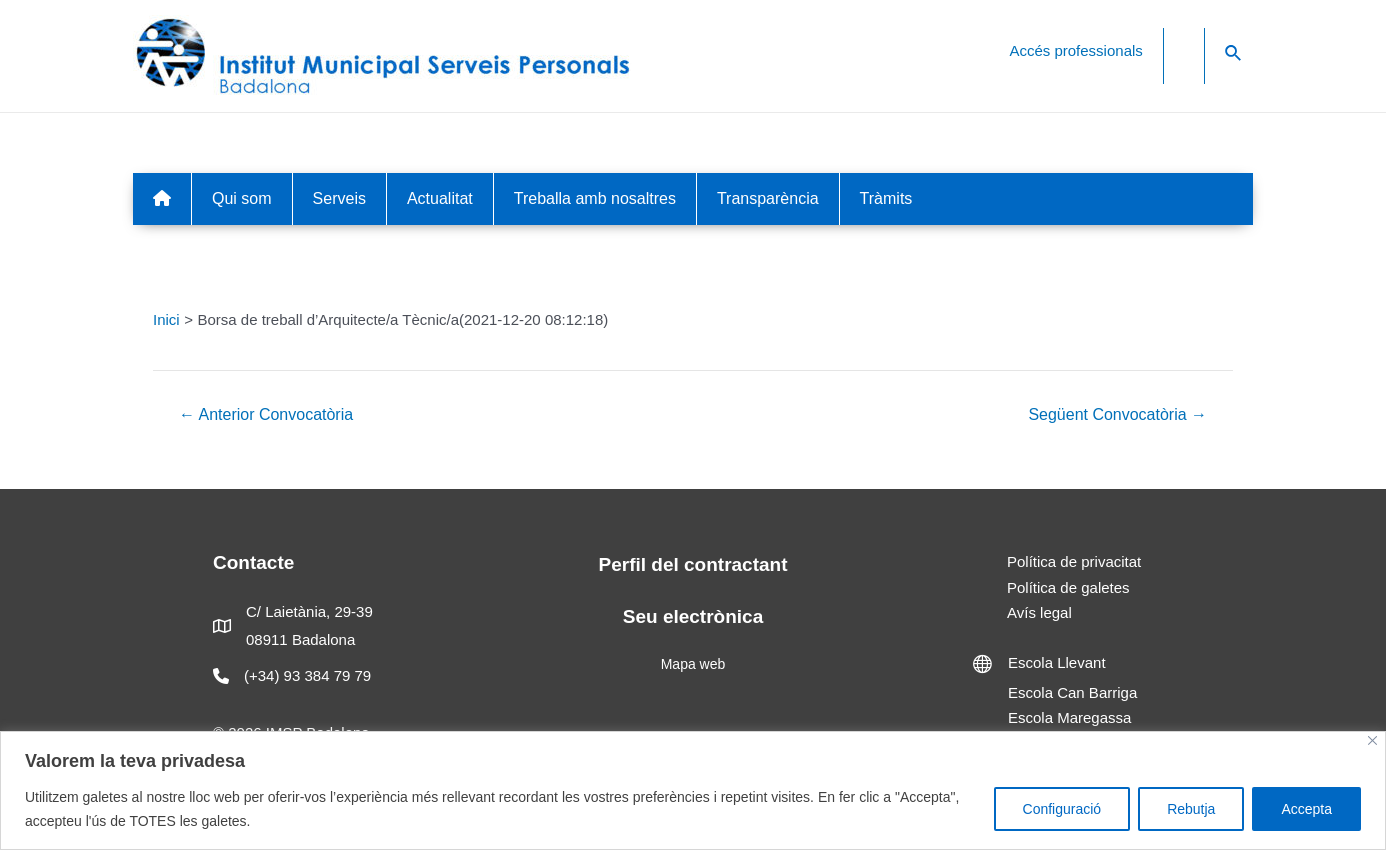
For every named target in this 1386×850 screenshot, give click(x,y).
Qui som (242, 198)
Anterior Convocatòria (266, 415)
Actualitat (440, 198)
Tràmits (886, 198)
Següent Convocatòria (1117, 415)
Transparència (768, 198)
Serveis (339, 198)
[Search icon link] (1234, 54)
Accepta (1306, 809)
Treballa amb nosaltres (595, 198)
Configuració (1062, 809)
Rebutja (1191, 809)
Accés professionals (1075, 50)
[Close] (1372, 740)
